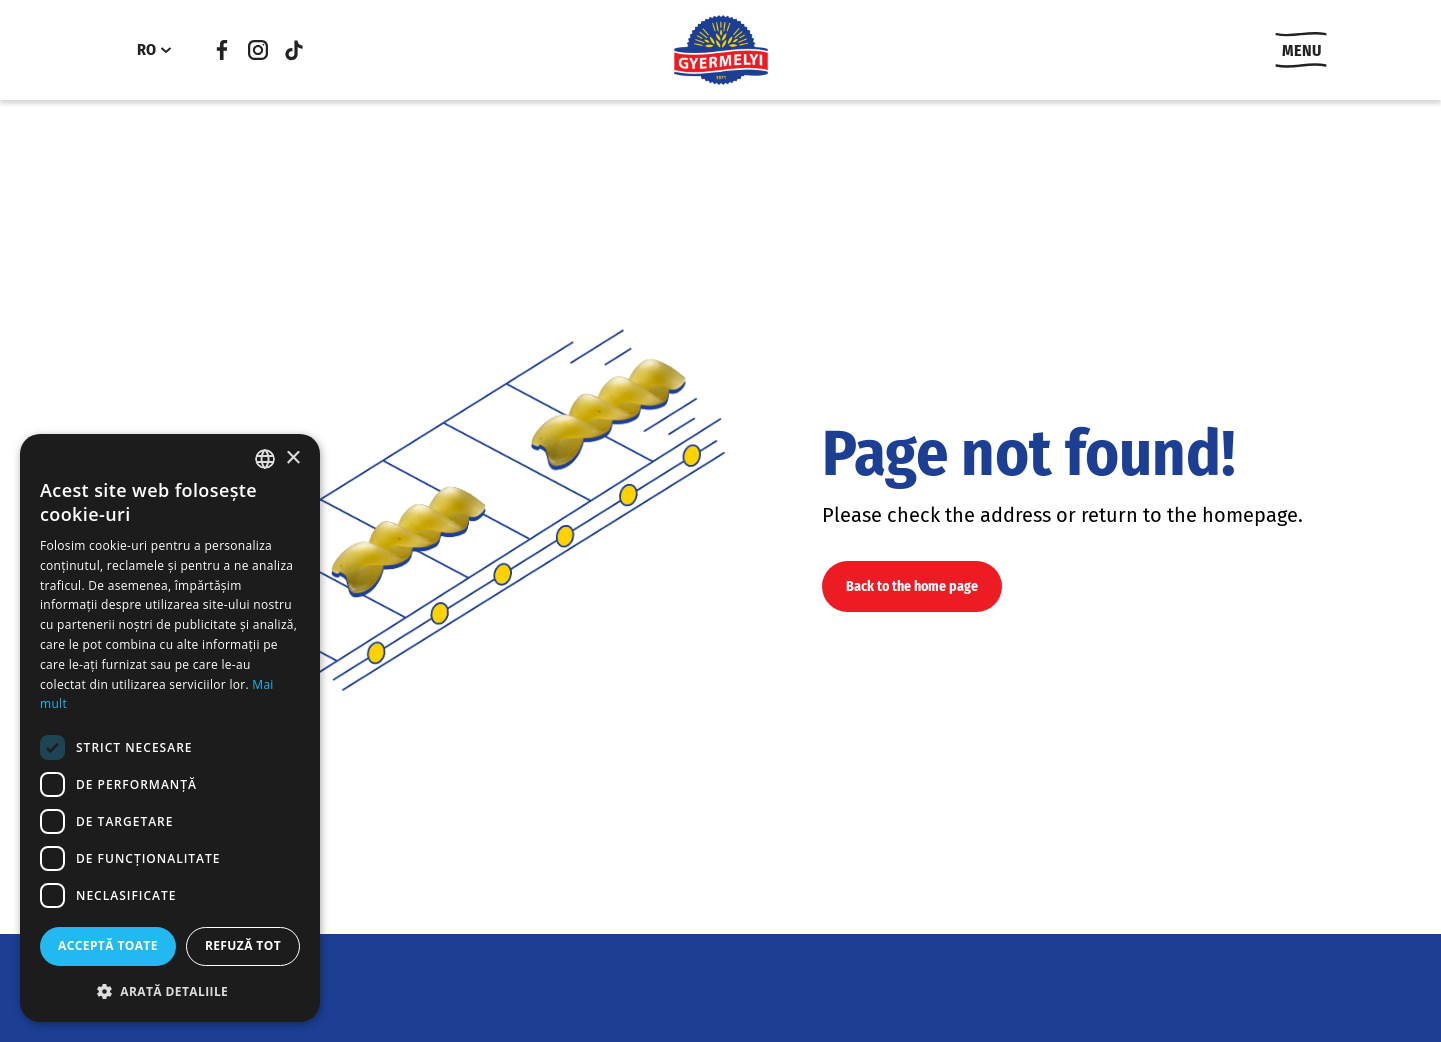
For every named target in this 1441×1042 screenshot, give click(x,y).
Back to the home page (912, 586)
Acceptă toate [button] (108, 945)
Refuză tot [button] (243, 945)
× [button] (292, 458)
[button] (170, 991)
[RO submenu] (166, 50)
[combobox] (265, 459)
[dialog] (170, 728)
